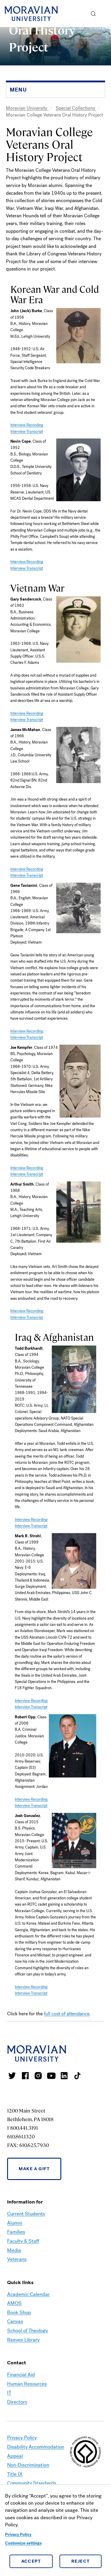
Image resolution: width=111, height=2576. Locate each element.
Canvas (15, 2321)
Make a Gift (34, 2169)
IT (9, 2392)
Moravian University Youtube (51, 2075)
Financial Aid (21, 2374)
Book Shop (19, 2312)
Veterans (17, 2259)
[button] (93, 13)
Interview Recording (26, 425)
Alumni (14, 2223)
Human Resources (27, 2383)
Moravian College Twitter (12, 2075)
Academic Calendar (28, 2294)
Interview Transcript (26, 431)
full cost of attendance (66, 2014)
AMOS (14, 2303)
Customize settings (23, 2543)
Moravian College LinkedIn (64, 2075)
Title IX (14, 2474)
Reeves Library (23, 2339)
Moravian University (27, 108)
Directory (17, 2402)
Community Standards (31, 2483)
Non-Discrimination (28, 2465)
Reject (80, 2561)
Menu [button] (105, 14)
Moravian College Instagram (38, 2075)
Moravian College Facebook (25, 2075)
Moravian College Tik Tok (77, 2075)
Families (16, 2231)
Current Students (26, 2213)
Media (14, 2250)
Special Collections (76, 108)
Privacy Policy (18, 2534)
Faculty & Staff (23, 2241)
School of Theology (27, 2330)
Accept (31, 2561)
